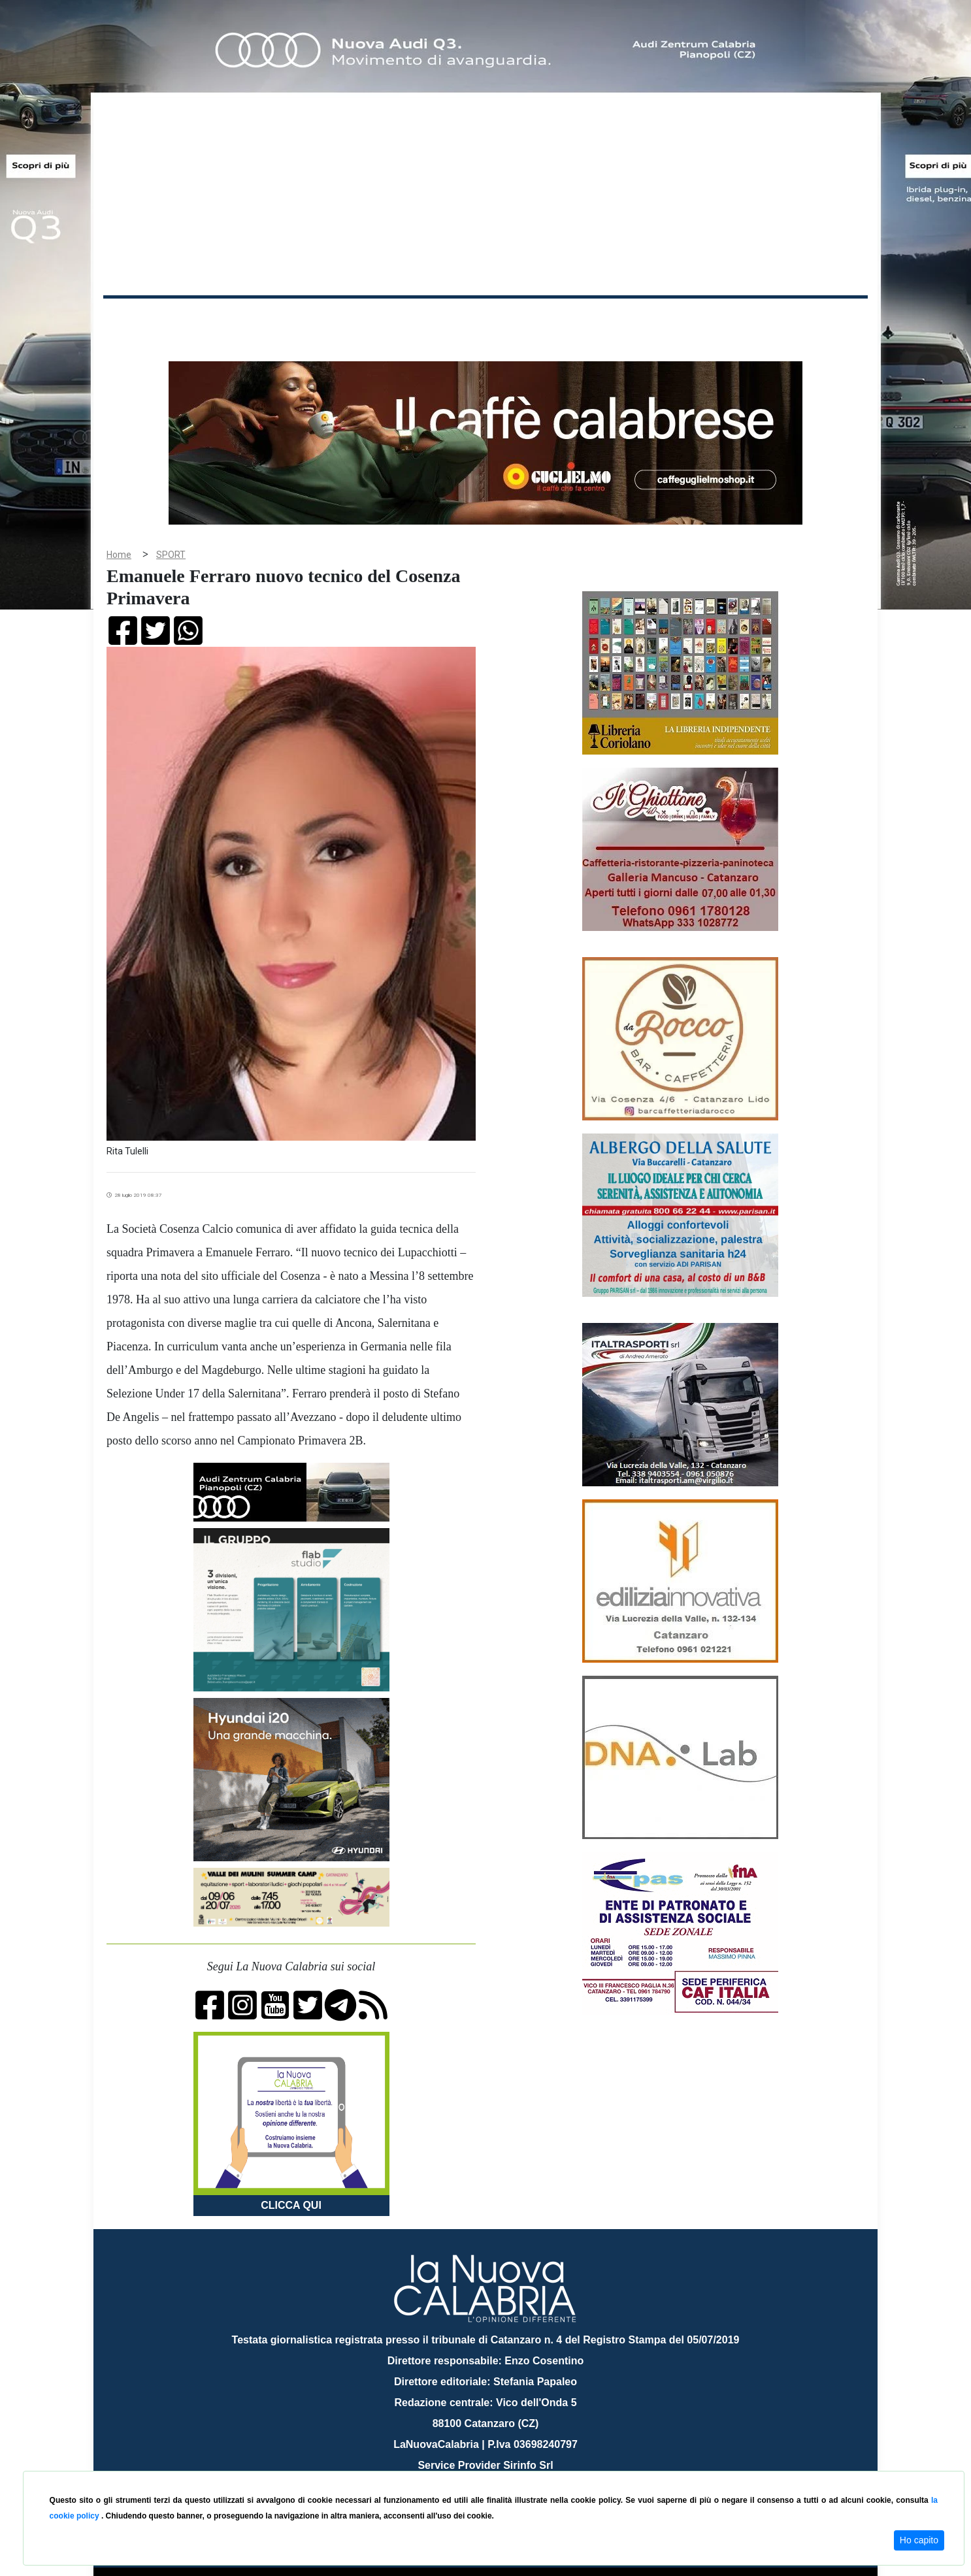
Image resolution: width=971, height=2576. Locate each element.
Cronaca (240, 319)
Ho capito (919, 2540)
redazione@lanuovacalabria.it (513, 2465)
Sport (487, 319)
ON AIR (816, 321)
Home (136, 316)
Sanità (334, 319)
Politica (289, 319)
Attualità (382, 319)
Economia (438, 319)
